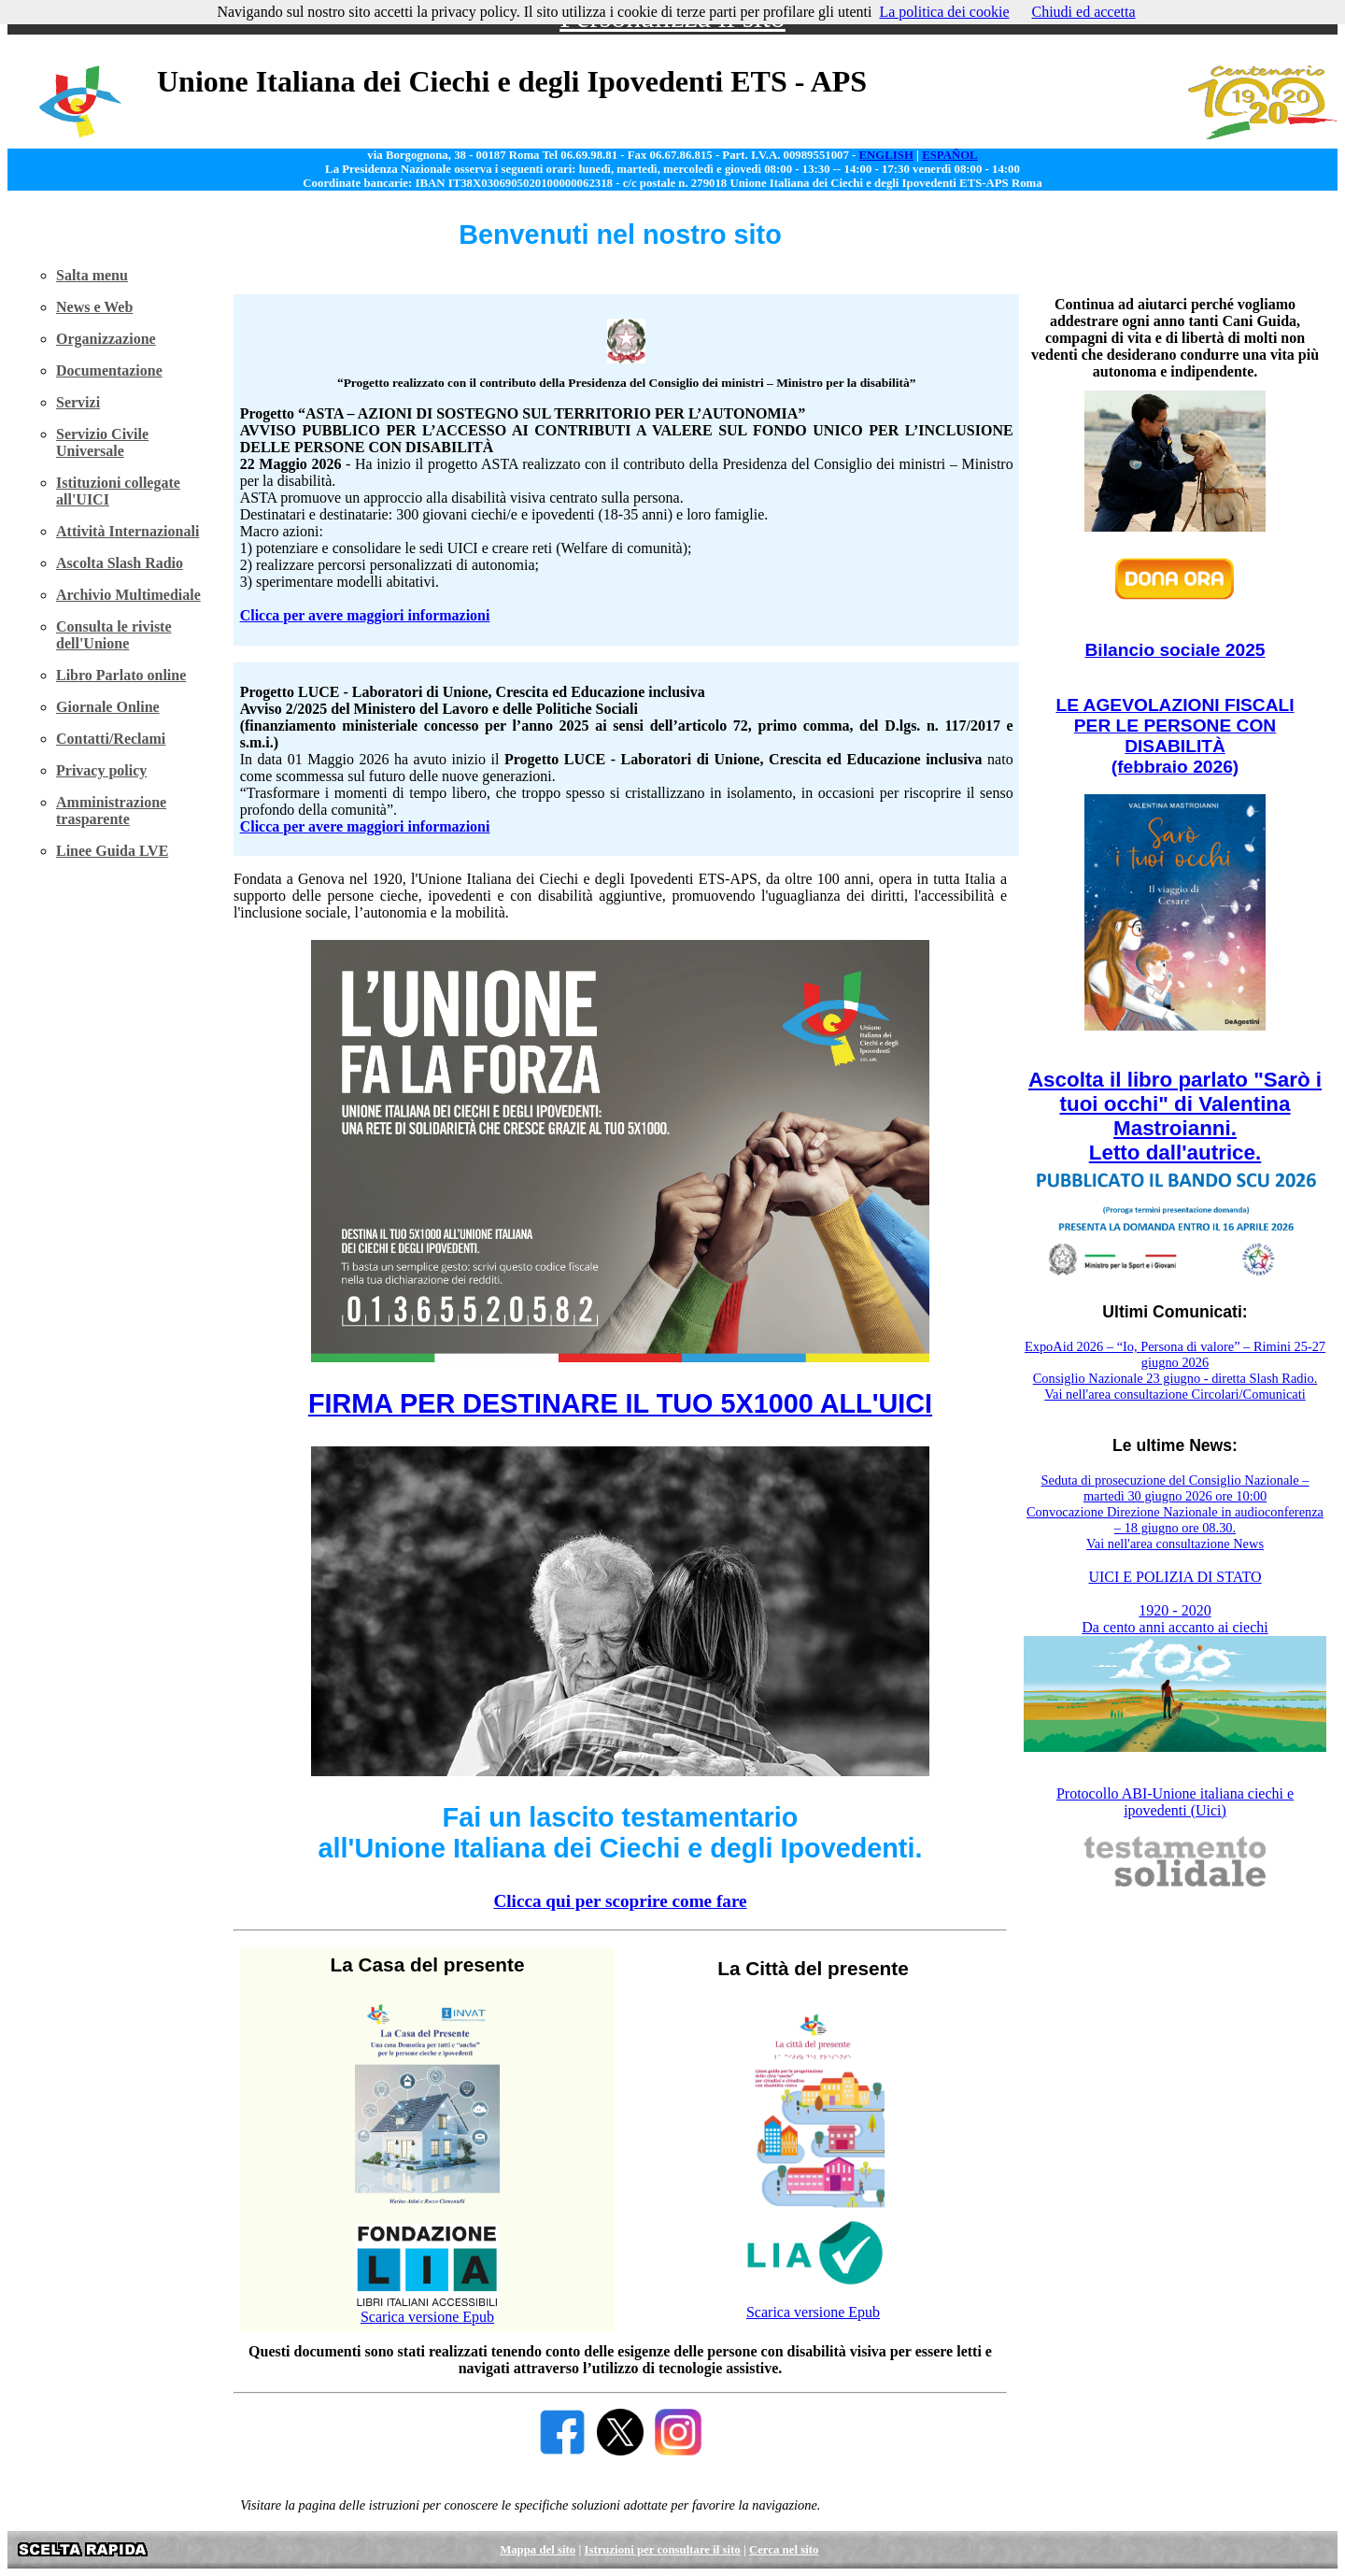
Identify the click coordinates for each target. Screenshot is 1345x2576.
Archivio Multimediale (128, 595)
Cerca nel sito (783, 2549)
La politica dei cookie (944, 12)
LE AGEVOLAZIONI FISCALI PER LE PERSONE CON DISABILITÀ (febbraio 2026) (1174, 735)
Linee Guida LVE (112, 851)
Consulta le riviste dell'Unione (114, 635)
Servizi (78, 402)
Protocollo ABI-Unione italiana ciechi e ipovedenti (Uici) (1175, 1802)
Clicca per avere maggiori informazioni (365, 615)
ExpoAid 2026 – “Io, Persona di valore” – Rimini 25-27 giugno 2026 (1175, 1354)
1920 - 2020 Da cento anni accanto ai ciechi (1174, 1618)
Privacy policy (101, 770)
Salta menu (92, 275)
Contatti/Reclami (110, 739)
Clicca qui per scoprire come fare (619, 1901)
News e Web (94, 307)
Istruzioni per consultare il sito (662, 2549)
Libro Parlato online (121, 675)
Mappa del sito (537, 2549)
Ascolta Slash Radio (119, 563)
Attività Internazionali (127, 531)
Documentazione (109, 370)
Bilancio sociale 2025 (1174, 650)
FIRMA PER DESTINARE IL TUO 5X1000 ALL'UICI (620, 1403)
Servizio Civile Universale (102, 442)
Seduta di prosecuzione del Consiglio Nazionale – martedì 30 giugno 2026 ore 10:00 (1175, 1488)
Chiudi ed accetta (1083, 12)
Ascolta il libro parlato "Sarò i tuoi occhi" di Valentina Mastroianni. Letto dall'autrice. (1175, 1116)
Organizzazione (106, 339)
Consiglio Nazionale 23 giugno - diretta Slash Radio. (1175, 1378)
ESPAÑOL (950, 155)
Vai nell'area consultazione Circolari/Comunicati (1175, 1394)
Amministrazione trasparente (111, 810)
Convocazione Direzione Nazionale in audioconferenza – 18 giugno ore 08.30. (1175, 1519)
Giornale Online (108, 707)
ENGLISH (886, 155)
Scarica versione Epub (427, 2317)
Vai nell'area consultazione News (1175, 1543)
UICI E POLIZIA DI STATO (1174, 1577)
